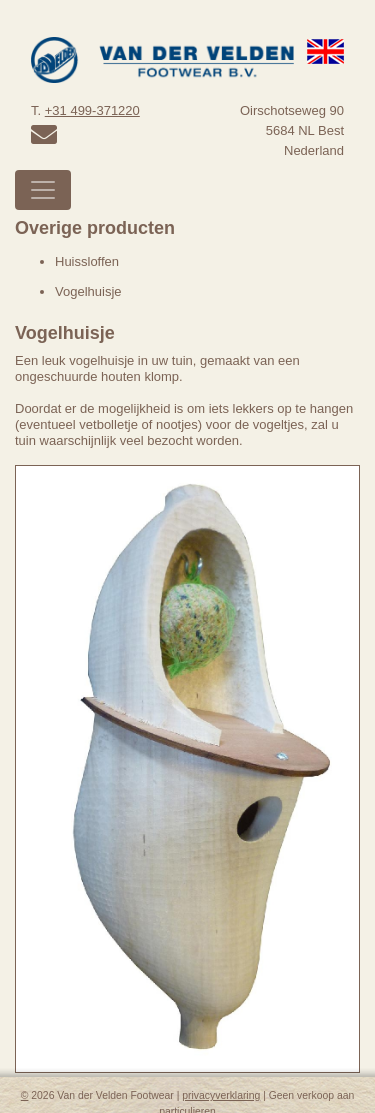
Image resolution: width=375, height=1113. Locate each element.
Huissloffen (87, 261)
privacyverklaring (221, 1095)
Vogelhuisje (88, 291)
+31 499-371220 (92, 110)
